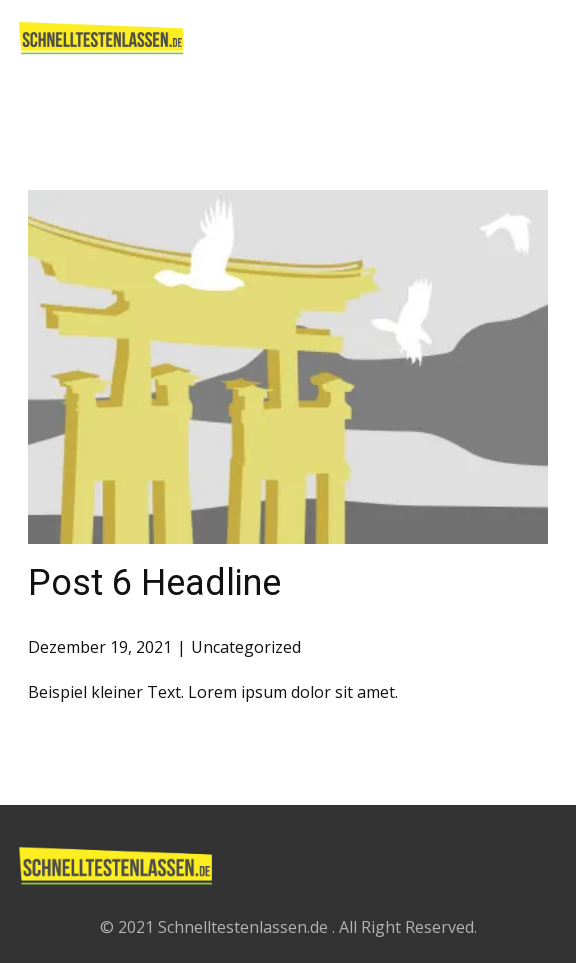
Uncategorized (246, 647)
